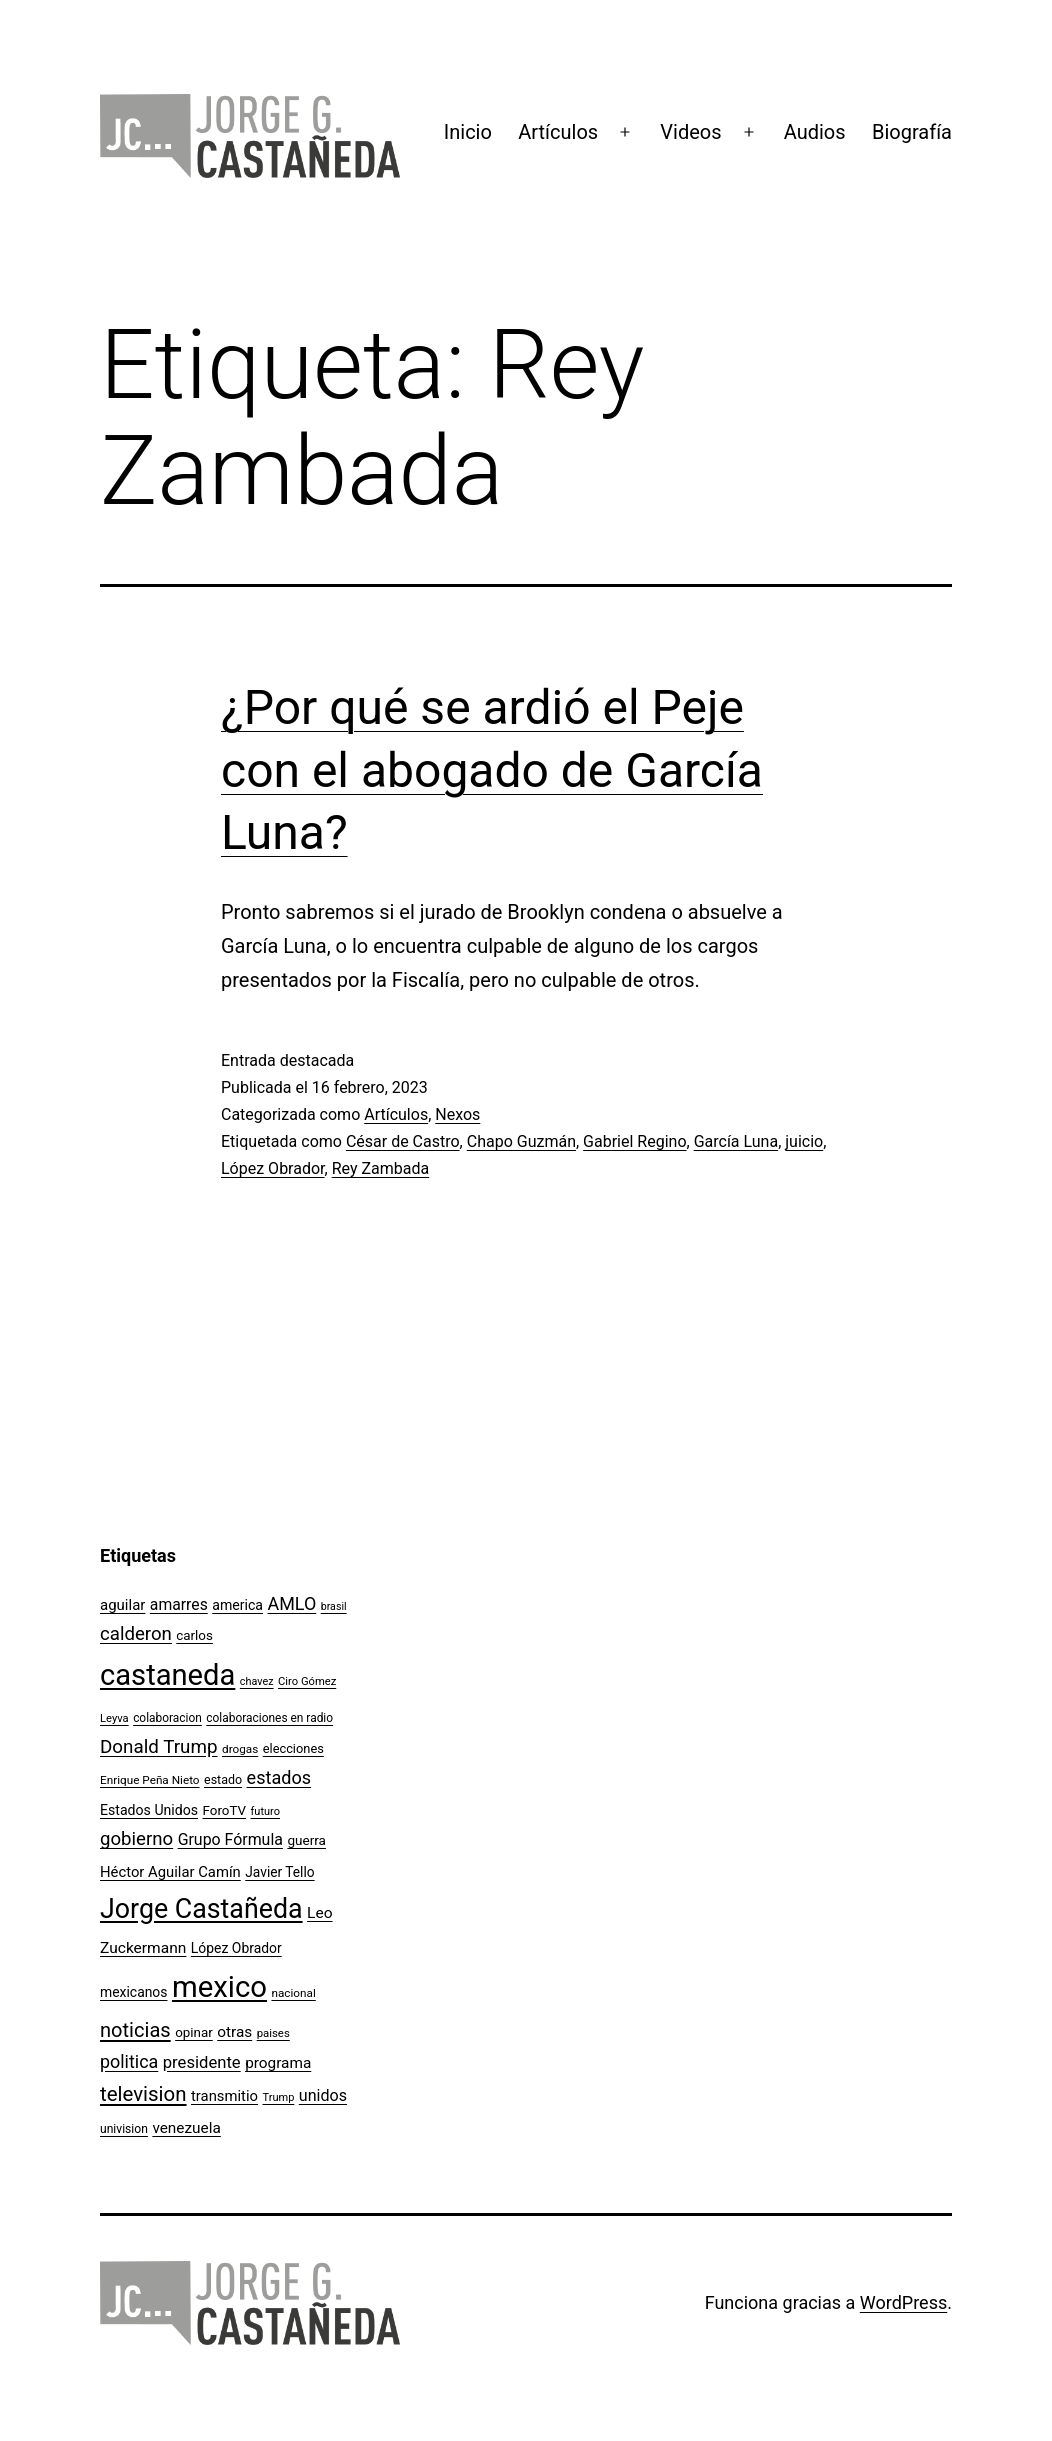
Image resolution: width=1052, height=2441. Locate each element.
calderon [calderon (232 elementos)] (136, 1634)
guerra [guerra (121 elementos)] (306, 1840)
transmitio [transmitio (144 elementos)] (224, 2096)
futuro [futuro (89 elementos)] (266, 1811)
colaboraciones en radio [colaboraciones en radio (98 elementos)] (269, 1718)
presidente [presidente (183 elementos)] (202, 2062)
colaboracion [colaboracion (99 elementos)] (167, 1718)
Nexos (457, 1114)
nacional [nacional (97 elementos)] (293, 1993)
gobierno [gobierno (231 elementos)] (136, 1839)
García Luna (736, 1141)
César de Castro (403, 1141)
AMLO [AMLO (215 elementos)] (292, 1603)
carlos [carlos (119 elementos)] (194, 1635)
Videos (690, 132)
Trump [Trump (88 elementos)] (279, 2097)
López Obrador (273, 1168)
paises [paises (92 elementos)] (273, 2033)
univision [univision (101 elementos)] (124, 2129)
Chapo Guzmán (521, 1141)
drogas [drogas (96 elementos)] (240, 1749)
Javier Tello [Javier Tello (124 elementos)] (279, 1872)
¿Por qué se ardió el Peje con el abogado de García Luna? (492, 770)
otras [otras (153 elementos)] (234, 2032)
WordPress (903, 2302)
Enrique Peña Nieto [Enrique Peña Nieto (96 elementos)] (150, 1780)
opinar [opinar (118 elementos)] (194, 2032)
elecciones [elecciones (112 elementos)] (293, 1748)
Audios (815, 132)
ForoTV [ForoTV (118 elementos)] (225, 1810)
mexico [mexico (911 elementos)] (219, 1987)
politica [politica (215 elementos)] (129, 2061)
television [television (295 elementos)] (143, 2094)
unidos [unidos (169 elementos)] (323, 2095)
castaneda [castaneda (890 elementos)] (167, 1675)
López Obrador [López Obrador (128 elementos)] (236, 1948)
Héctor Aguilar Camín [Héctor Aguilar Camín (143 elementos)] (170, 1872)
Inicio (468, 132)
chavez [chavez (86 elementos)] (257, 1681)
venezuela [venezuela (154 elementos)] (186, 2128)
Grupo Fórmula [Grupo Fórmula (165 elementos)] (230, 1839)
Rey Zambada (381, 1168)
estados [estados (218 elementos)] (279, 1777)
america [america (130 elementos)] (237, 1605)
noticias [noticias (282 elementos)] (135, 2030)
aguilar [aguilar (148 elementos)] (122, 1605)
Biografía (912, 132)
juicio (804, 1141)
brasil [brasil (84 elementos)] (334, 1606)
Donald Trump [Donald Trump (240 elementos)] (159, 1747)
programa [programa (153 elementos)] (278, 2063)
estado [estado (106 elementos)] (223, 1779)
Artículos (558, 132)
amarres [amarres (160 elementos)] (179, 1604)
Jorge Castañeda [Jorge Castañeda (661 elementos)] (201, 1909)
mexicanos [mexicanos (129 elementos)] (133, 1992)
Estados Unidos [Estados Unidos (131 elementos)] (149, 1810)
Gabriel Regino (634, 1141)
